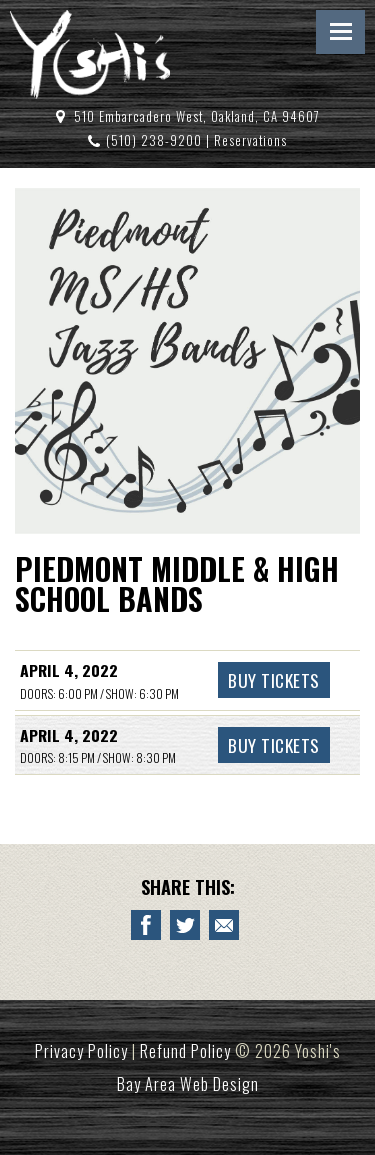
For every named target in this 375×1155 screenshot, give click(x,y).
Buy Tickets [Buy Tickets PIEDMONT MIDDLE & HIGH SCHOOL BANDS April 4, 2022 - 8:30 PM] (274, 745)
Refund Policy (185, 1051)
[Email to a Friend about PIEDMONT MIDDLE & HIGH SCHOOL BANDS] (224, 925)
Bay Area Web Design (188, 1084)
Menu (340, 32)
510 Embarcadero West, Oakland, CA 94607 (197, 116)
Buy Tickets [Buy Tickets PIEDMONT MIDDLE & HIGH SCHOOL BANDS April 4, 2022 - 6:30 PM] (274, 680)
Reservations (250, 140)
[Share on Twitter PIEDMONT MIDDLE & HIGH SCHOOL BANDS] (185, 925)
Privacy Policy (81, 1051)
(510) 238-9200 (154, 140)
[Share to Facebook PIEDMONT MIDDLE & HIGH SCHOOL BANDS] (146, 925)
